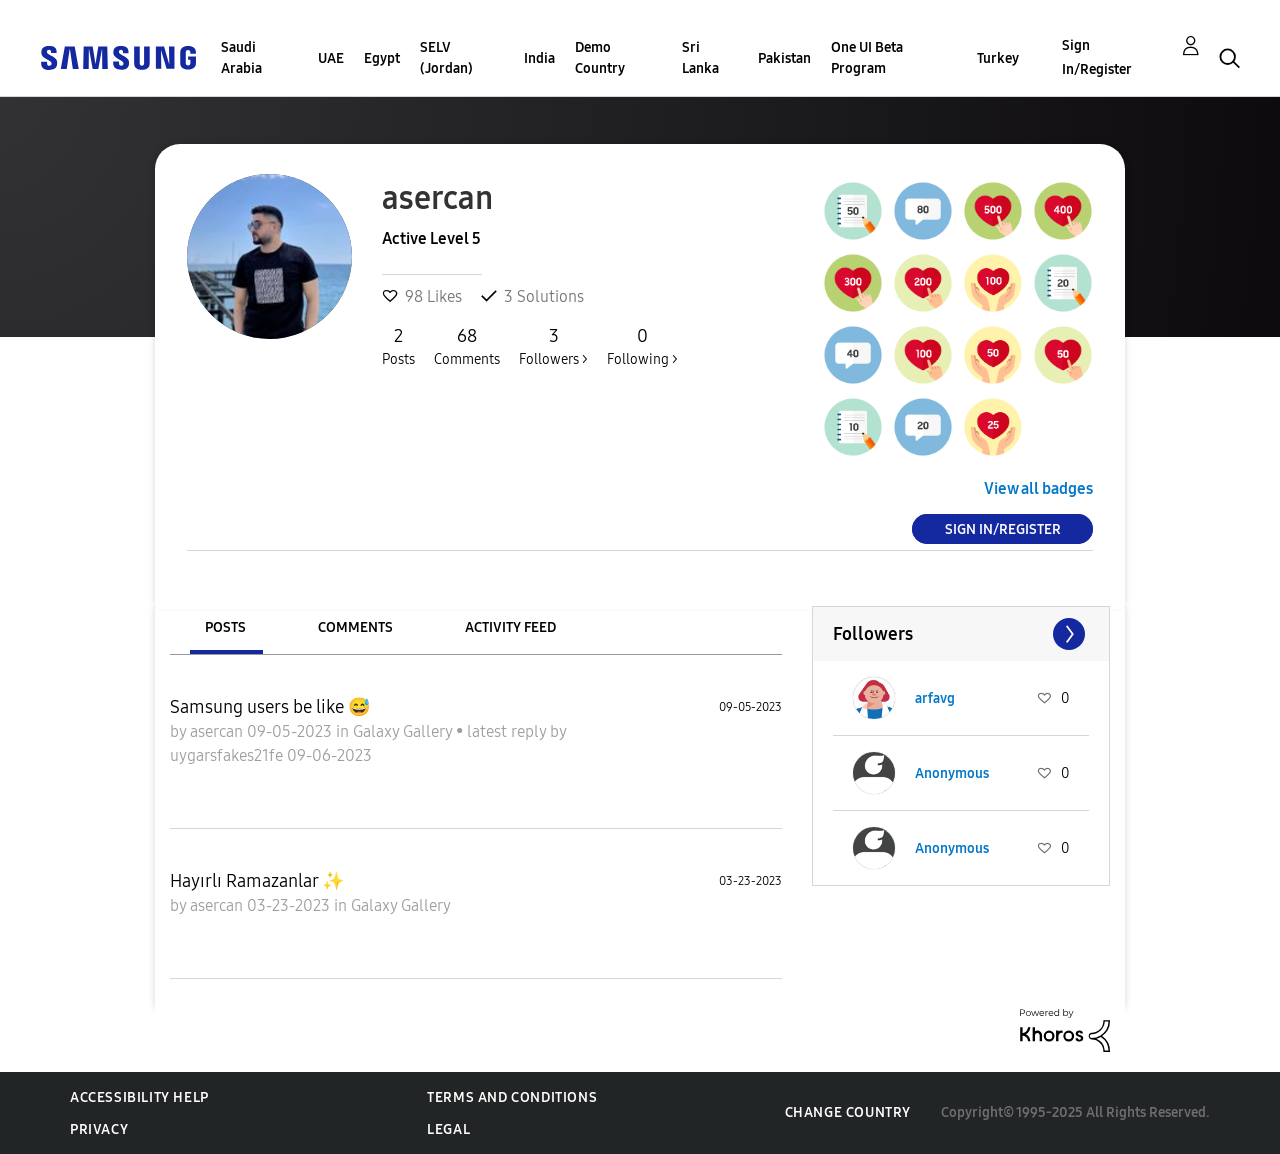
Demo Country (600, 58)
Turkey (998, 58)
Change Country (848, 1112)
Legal (448, 1129)
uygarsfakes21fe (228, 755)
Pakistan (784, 58)
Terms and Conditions (512, 1097)
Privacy (99, 1129)
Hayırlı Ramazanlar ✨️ (257, 881)
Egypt (382, 58)
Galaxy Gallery (404, 731)
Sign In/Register (1097, 57)
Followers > (553, 346)
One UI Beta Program (867, 58)
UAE (331, 58)
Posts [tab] (225, 627)
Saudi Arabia (241, 58)
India (539, 58)
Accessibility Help (139, 1097)
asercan (218, 731)
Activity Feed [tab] (510, 627)
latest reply (508, 731)
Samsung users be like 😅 (270, 707)
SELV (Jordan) (446, 58)
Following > (642, 346)
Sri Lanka (700, 58)
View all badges (1038, 488)
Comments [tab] (355, 627)
